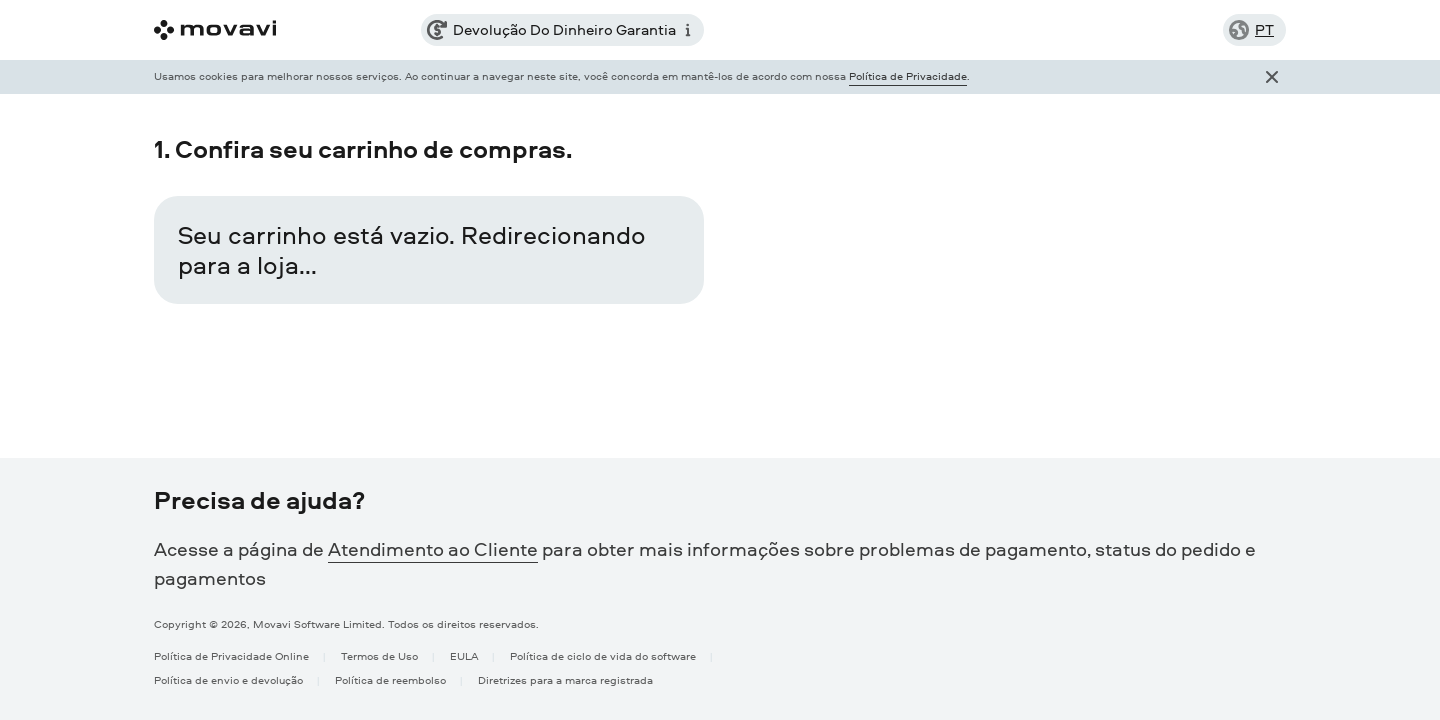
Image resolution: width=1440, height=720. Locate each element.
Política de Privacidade (908, 75)
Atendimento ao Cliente (433, 549)
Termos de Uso (379, 655)
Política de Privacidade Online (231, 655)
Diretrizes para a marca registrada (565, 679)
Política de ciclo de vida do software (603, 655)
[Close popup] (1272, 77)
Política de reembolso (390, 679)
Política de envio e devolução (228, 679)
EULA (464, 655)
